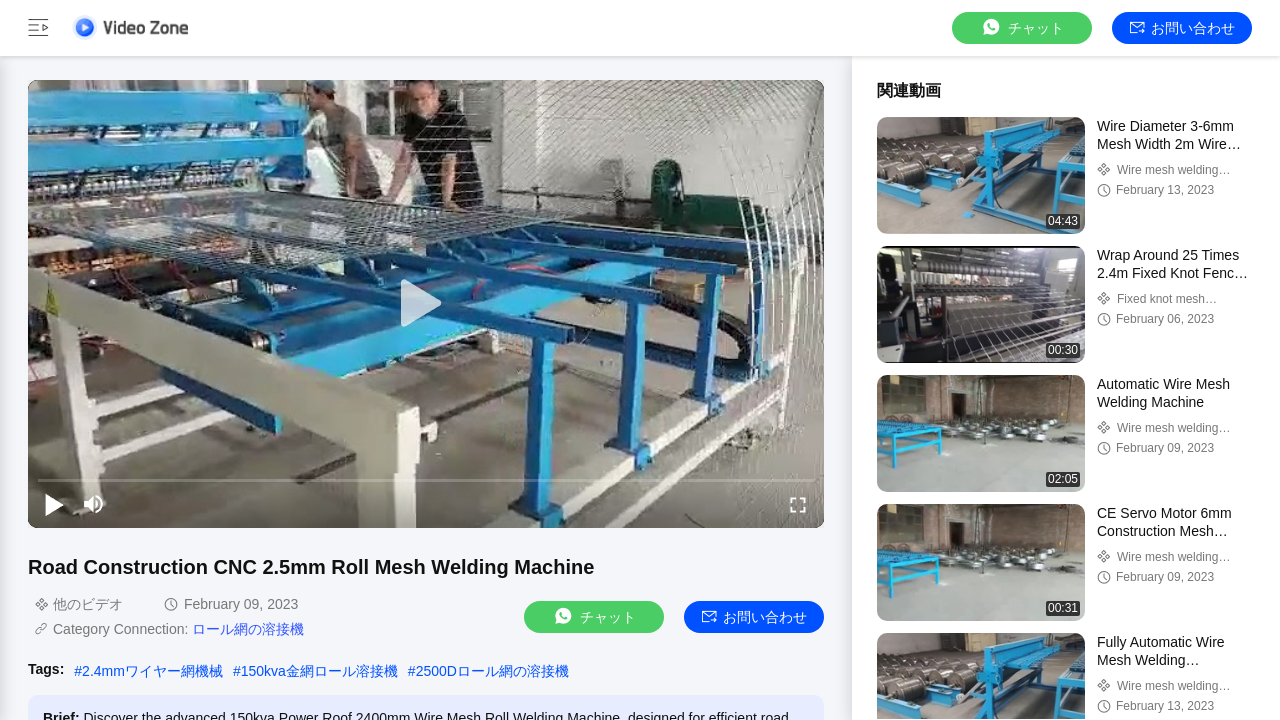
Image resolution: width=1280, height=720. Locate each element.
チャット (1022, 27)
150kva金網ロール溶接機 (319, 671)
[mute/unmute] (94, 504)
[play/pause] (54, 504)
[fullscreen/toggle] (798, 504)
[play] (426, 304)
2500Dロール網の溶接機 (492, 671)
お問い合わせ (1182, 28)
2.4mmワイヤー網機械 (152, 671)
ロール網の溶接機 (248, 629)
